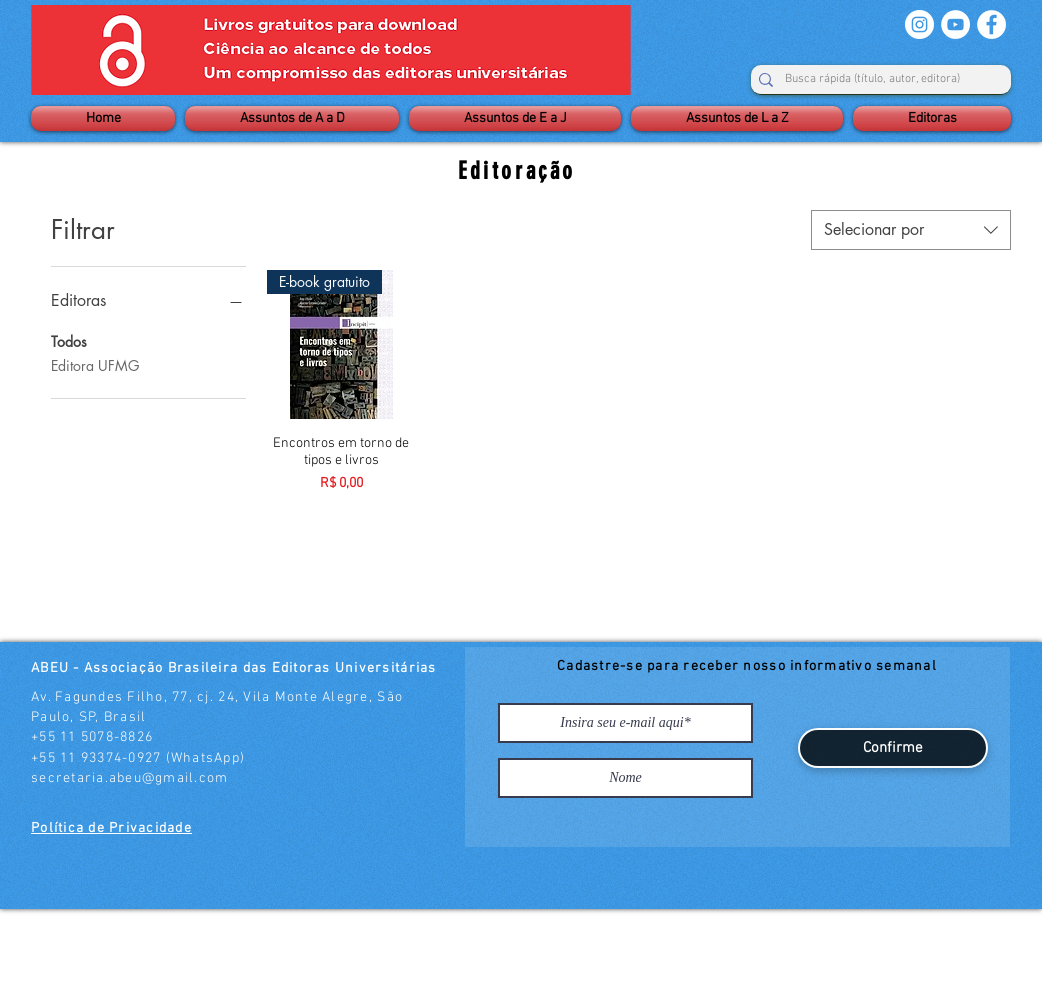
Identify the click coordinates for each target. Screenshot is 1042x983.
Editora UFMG (95, 364)
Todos (69, 340)
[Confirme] (893, 748)
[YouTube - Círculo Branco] (955, 24)
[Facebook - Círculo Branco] (991, 24)
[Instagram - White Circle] (919, 24)
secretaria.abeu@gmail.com (130, 778)
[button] (292, 118)
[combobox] (911, 230)
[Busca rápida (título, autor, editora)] (872, 79)
